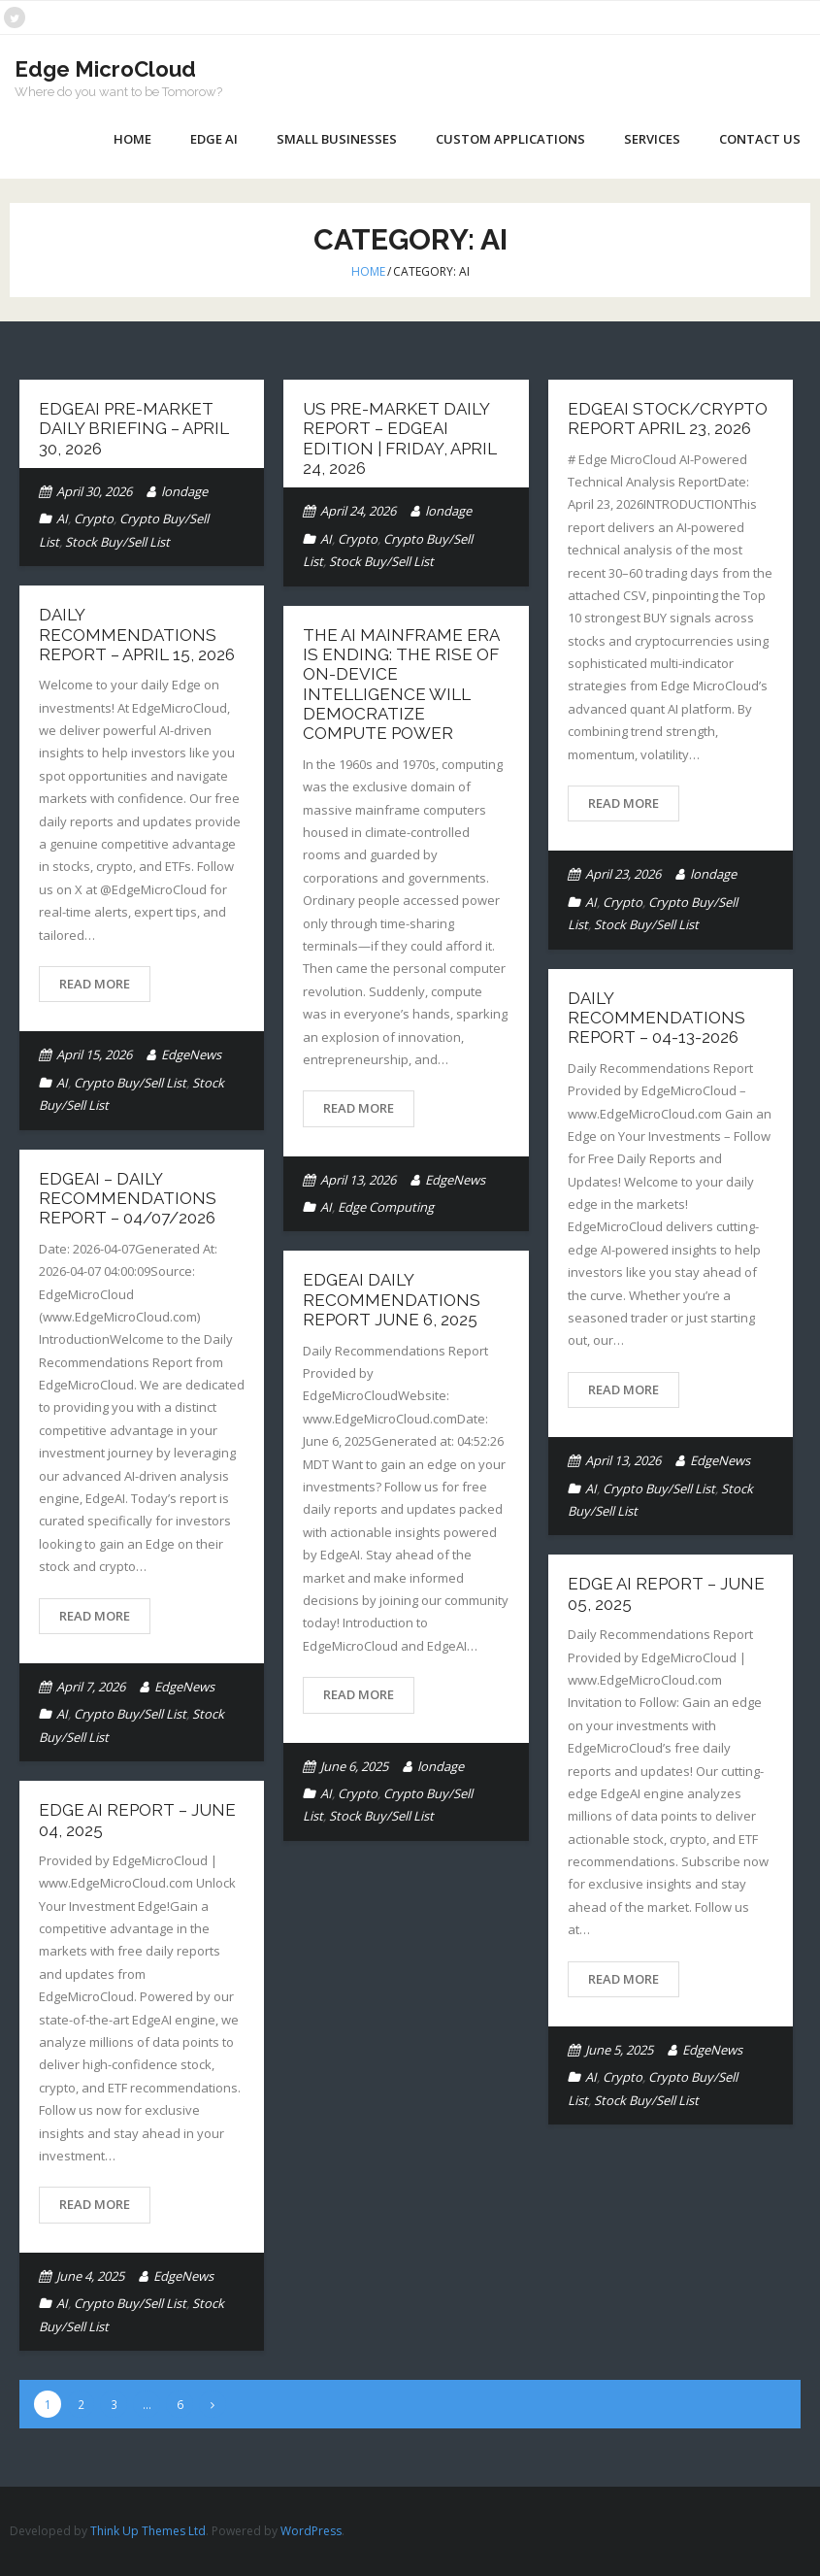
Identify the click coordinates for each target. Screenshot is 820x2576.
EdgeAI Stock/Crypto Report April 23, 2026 (668, 418)
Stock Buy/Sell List (117, 542)
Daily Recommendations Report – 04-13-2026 (656, 1018)
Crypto (94, 518)
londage (184, 491)
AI (62, 518)
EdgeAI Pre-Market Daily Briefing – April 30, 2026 (134, 428)
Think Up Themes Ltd (148, 2531)
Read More (623, 803)
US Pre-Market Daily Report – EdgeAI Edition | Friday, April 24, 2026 (400, 438)
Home (132, 139)
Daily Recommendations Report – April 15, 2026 (137, 634)
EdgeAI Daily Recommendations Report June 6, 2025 (391, 1299)
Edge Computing (386, 1207)
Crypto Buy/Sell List (130, 1082)
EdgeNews (191, 1054)
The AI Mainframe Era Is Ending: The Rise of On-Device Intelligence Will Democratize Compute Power (401, 684)
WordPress (311, 2531)
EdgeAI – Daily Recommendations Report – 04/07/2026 (127, 1198)
